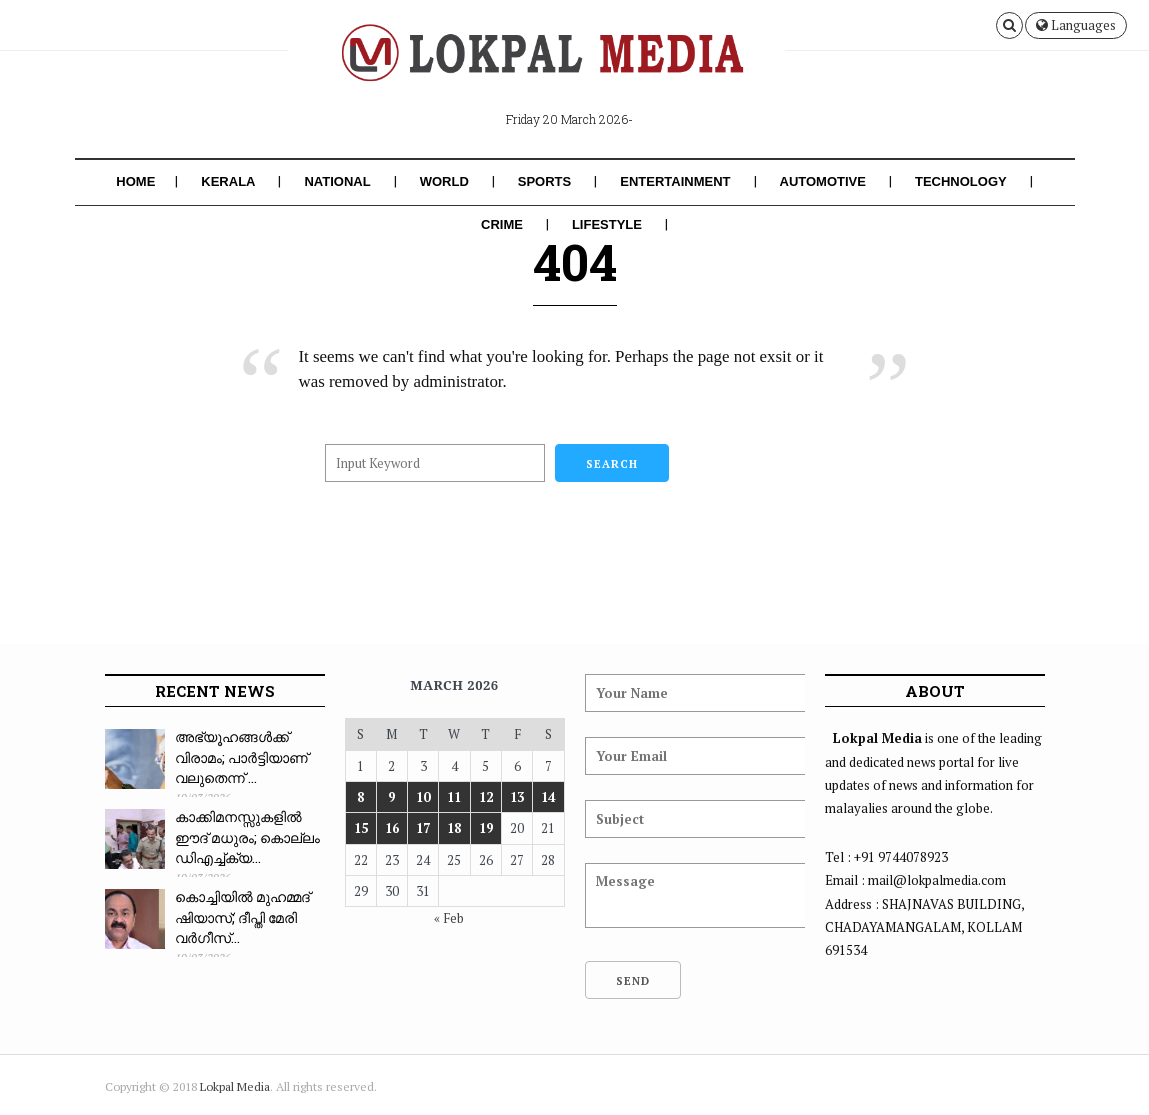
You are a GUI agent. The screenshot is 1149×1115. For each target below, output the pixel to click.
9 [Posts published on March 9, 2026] (391, 797)
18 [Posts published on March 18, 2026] (454, 828)
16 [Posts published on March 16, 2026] (392, 828)
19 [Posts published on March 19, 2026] (486, 828)
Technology (961, 181)
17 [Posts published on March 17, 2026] (423, 828)
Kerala (228, 181)
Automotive (823, 181)
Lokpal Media (235, 1086)
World (444, 181)
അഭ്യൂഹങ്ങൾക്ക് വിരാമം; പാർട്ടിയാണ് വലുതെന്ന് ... (241, 757)
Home (135, 181)
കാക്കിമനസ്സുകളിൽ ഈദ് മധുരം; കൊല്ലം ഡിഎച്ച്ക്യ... (247, 837)
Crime (502, 224)
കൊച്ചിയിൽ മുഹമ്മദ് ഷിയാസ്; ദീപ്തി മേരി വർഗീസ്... (242, 917)
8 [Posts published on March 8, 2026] (360, 797)
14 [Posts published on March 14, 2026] (548, 797)
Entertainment (675, 181)
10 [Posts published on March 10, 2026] (423, 797)
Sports (544, 181)
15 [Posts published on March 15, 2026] (361, 828)
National (337, 181)
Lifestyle (607, 224)
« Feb (449, 918)
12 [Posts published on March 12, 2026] (486, 797)
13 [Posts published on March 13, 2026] (517, 797)
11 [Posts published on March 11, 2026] (454, 797)
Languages (1076, 25)
